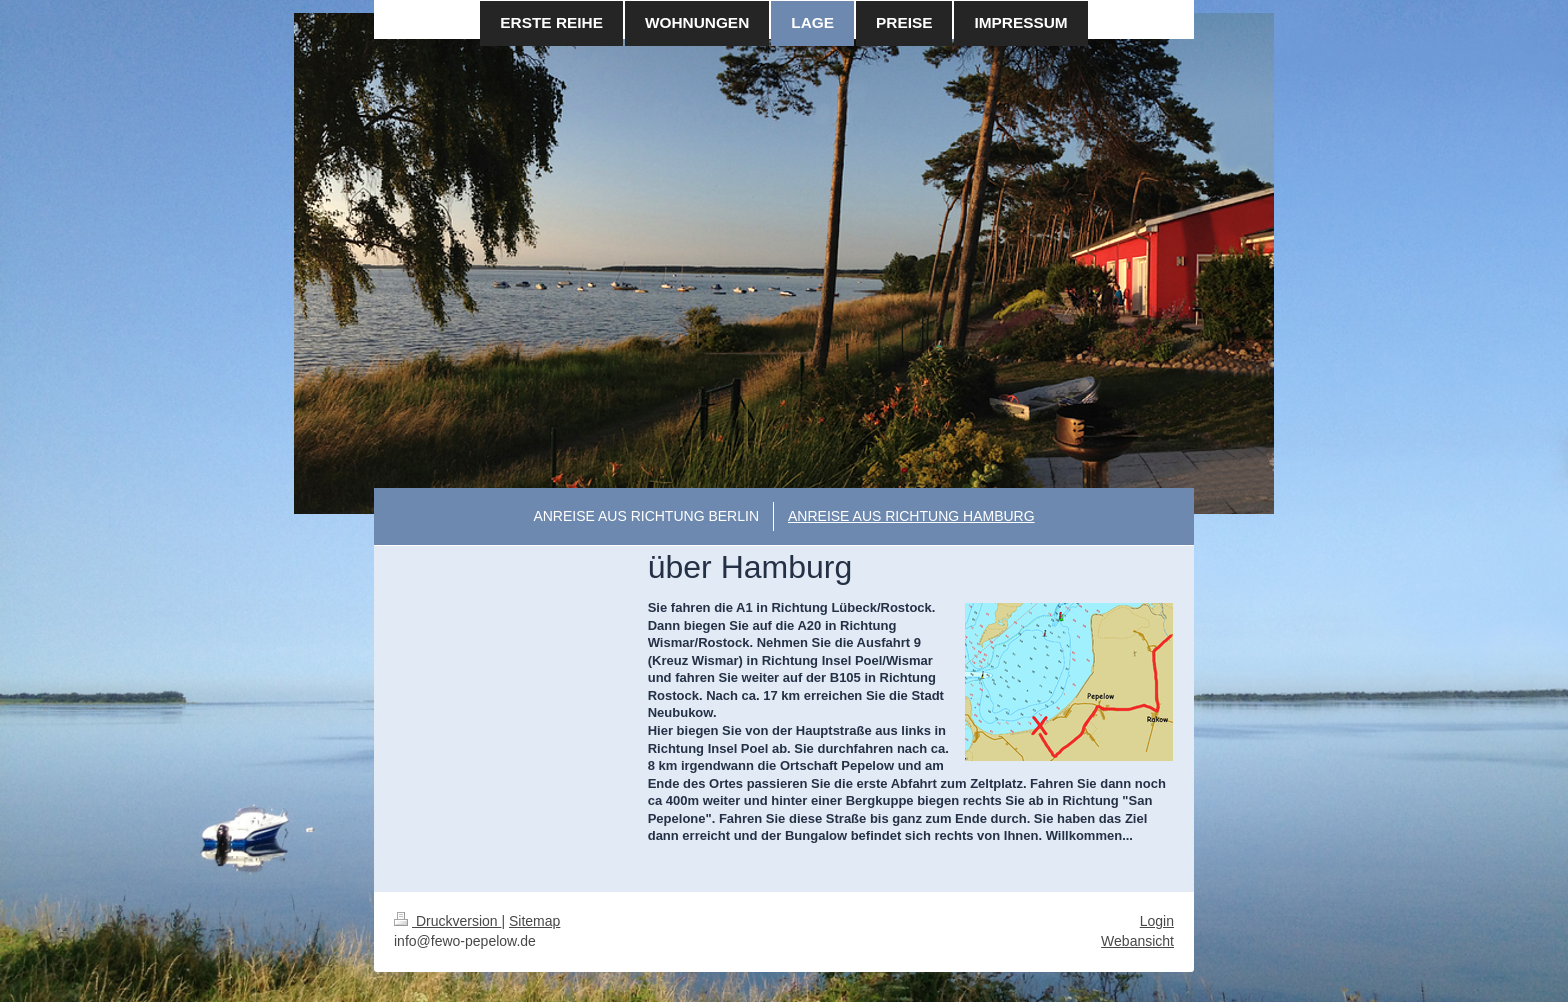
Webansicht (1137, 941)
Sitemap (534, 921)
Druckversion (447, 921)
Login (1157, 921)
